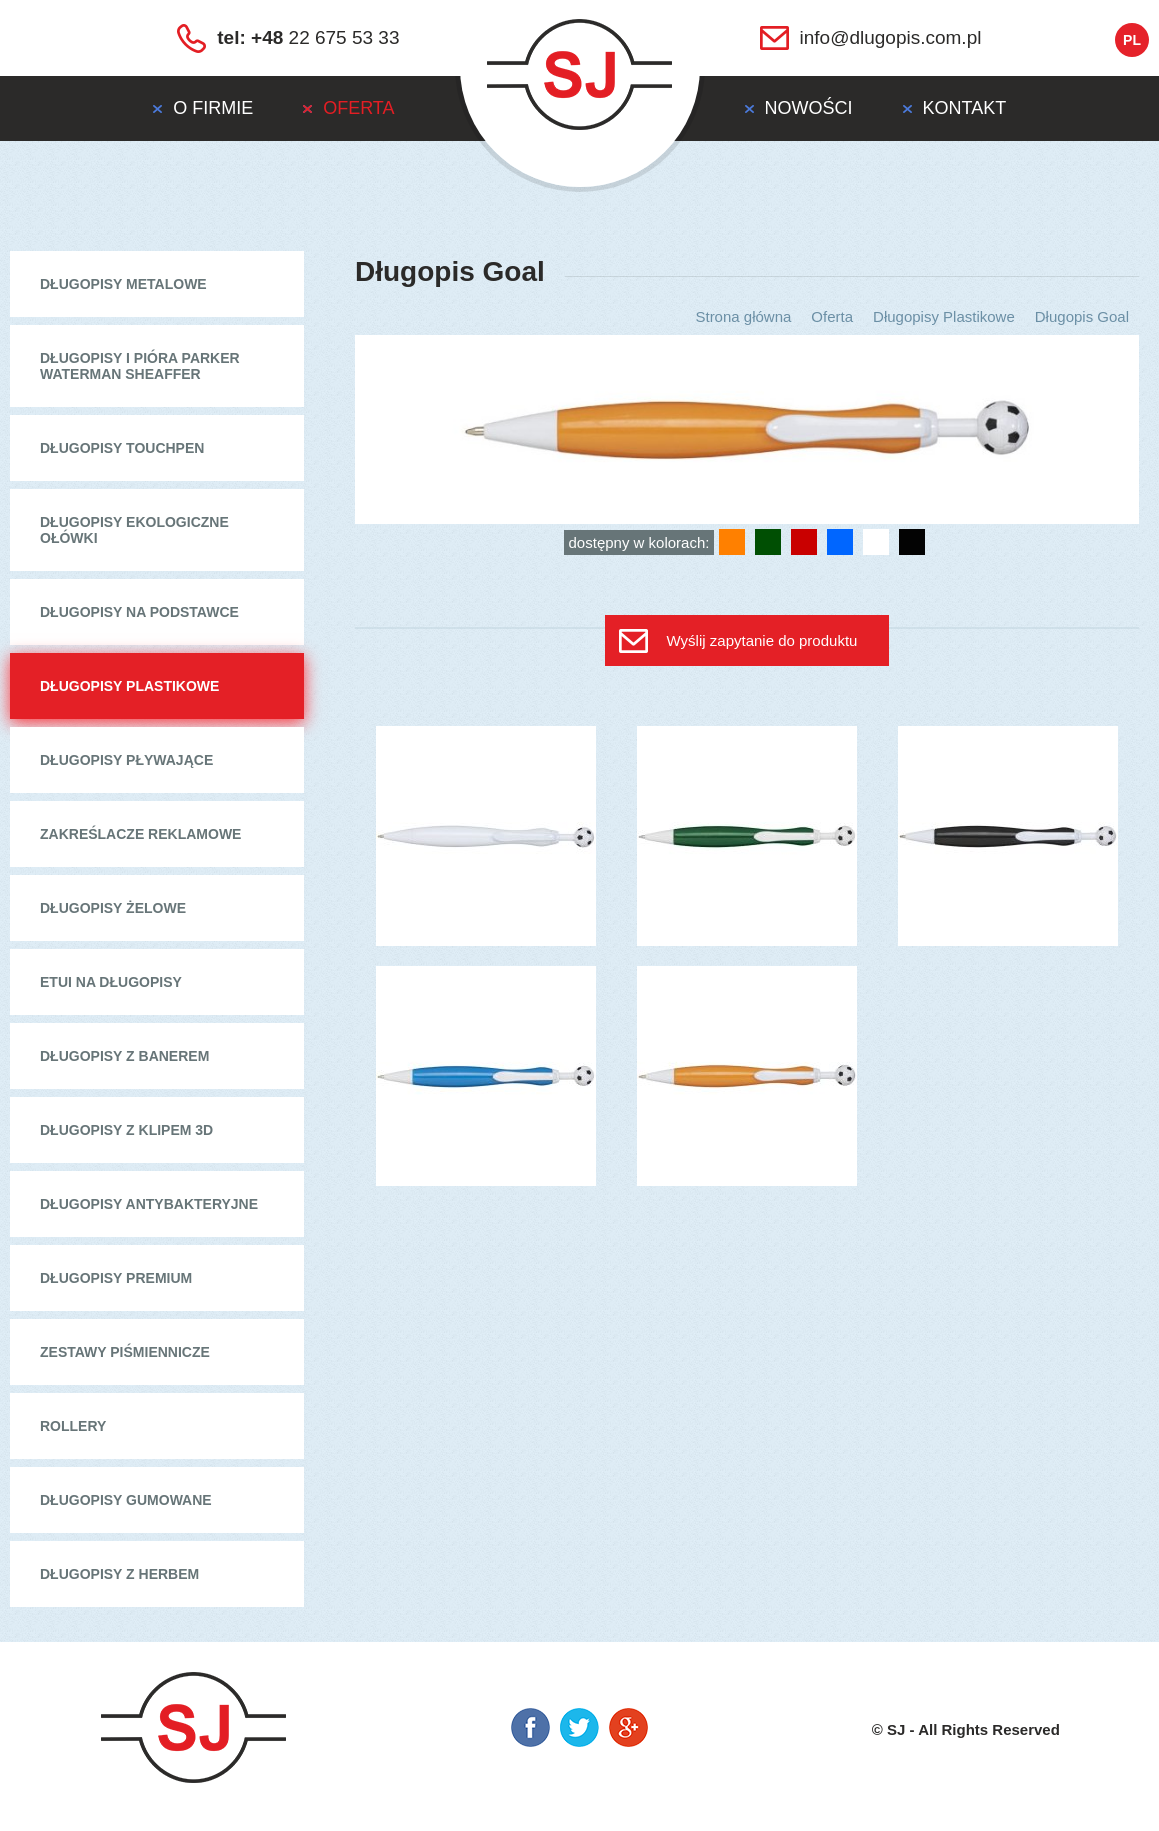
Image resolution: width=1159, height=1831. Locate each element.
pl (1132, 40)
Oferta (832, 316)
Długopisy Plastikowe (944, 316)
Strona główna (743, 316)
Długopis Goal (1082, 316)
